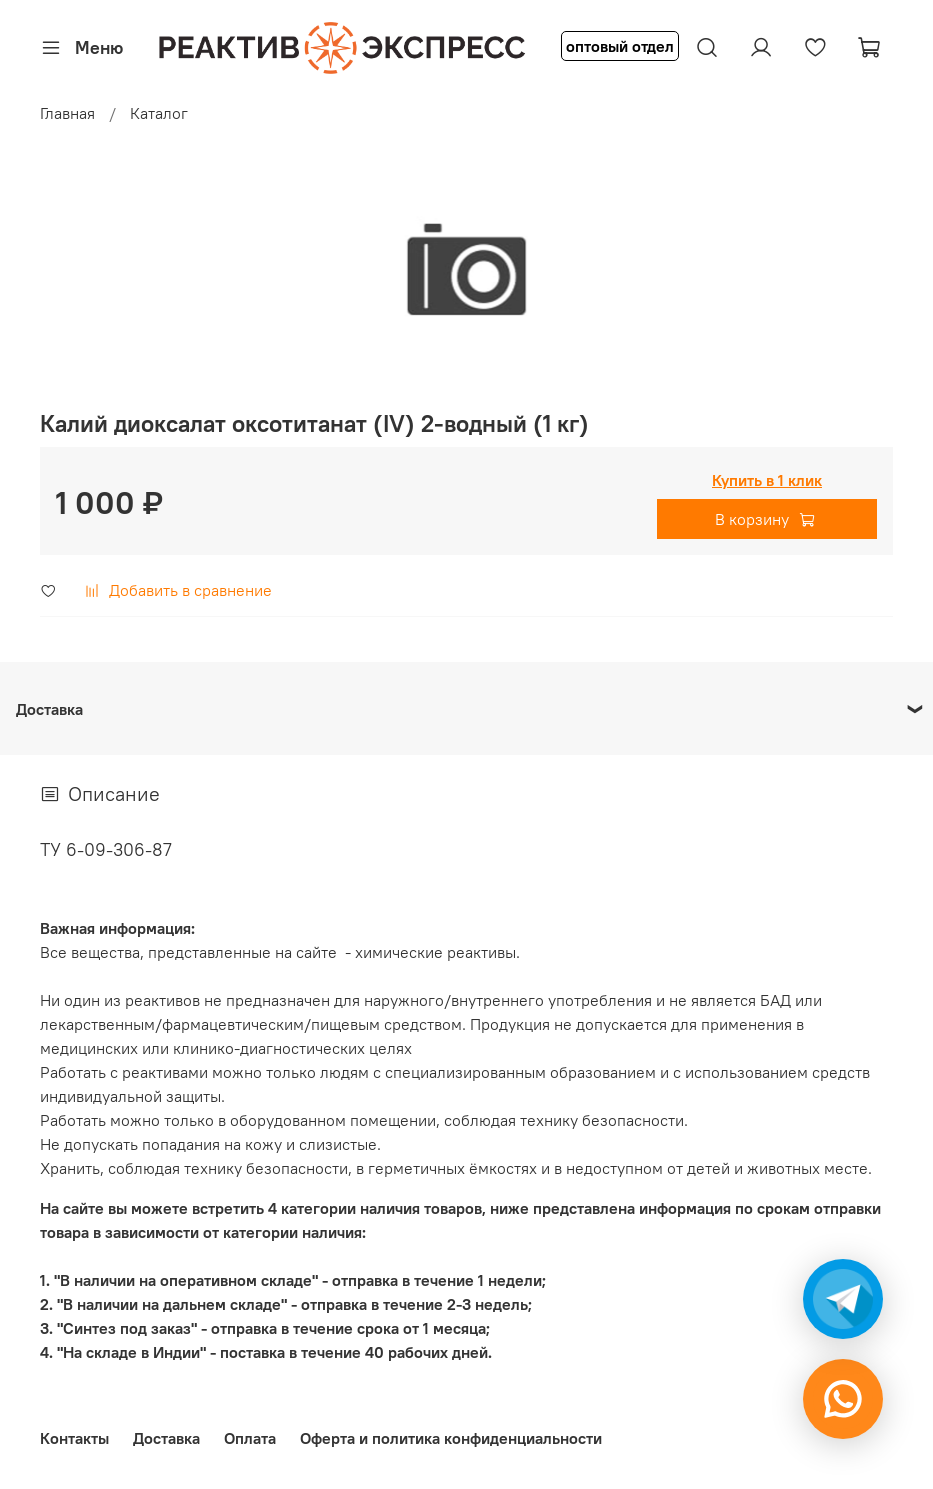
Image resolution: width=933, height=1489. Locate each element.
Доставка (166, 1438)
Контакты (74, 1438)
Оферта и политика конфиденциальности (451, 1438)
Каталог (159, 113)
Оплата (250, 1438)
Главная (67, 113)
